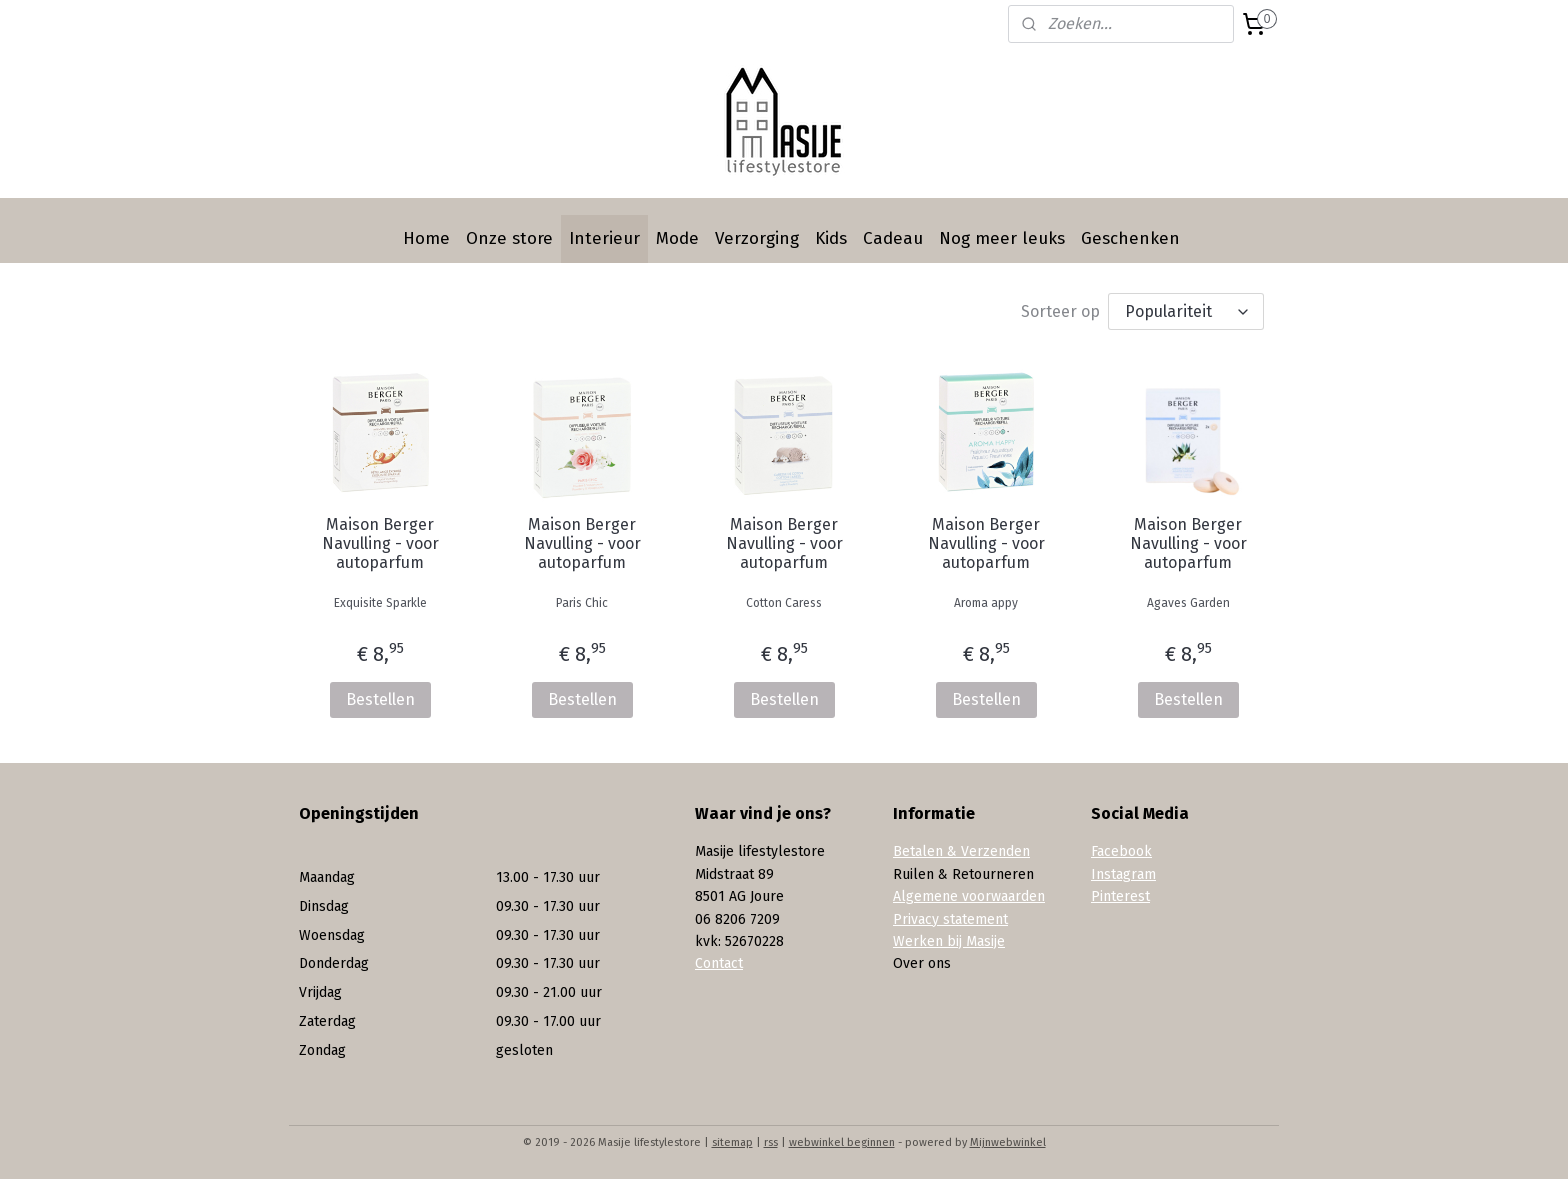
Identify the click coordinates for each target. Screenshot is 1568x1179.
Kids (831, 238)
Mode (677, 238)
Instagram (1123, 874)
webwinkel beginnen (842, 1142)
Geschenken (1130, 238)
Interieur (604, 238)
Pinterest (1120, 896)
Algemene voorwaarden (969, 896)
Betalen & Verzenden (961, 851)
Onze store (509, 238)
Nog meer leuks (1002, 238)
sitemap (732, 1142)
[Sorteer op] (1186, 311)
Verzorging (757, 238)
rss (771, 1142)
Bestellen (379, 699)
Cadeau (893, 238)
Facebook (1121, 851)
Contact (719, 963)
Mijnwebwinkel (1008, 1142)
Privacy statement (950, 919)
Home (426, 238)
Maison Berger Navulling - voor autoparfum (379, 543)
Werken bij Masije (949, 941)
